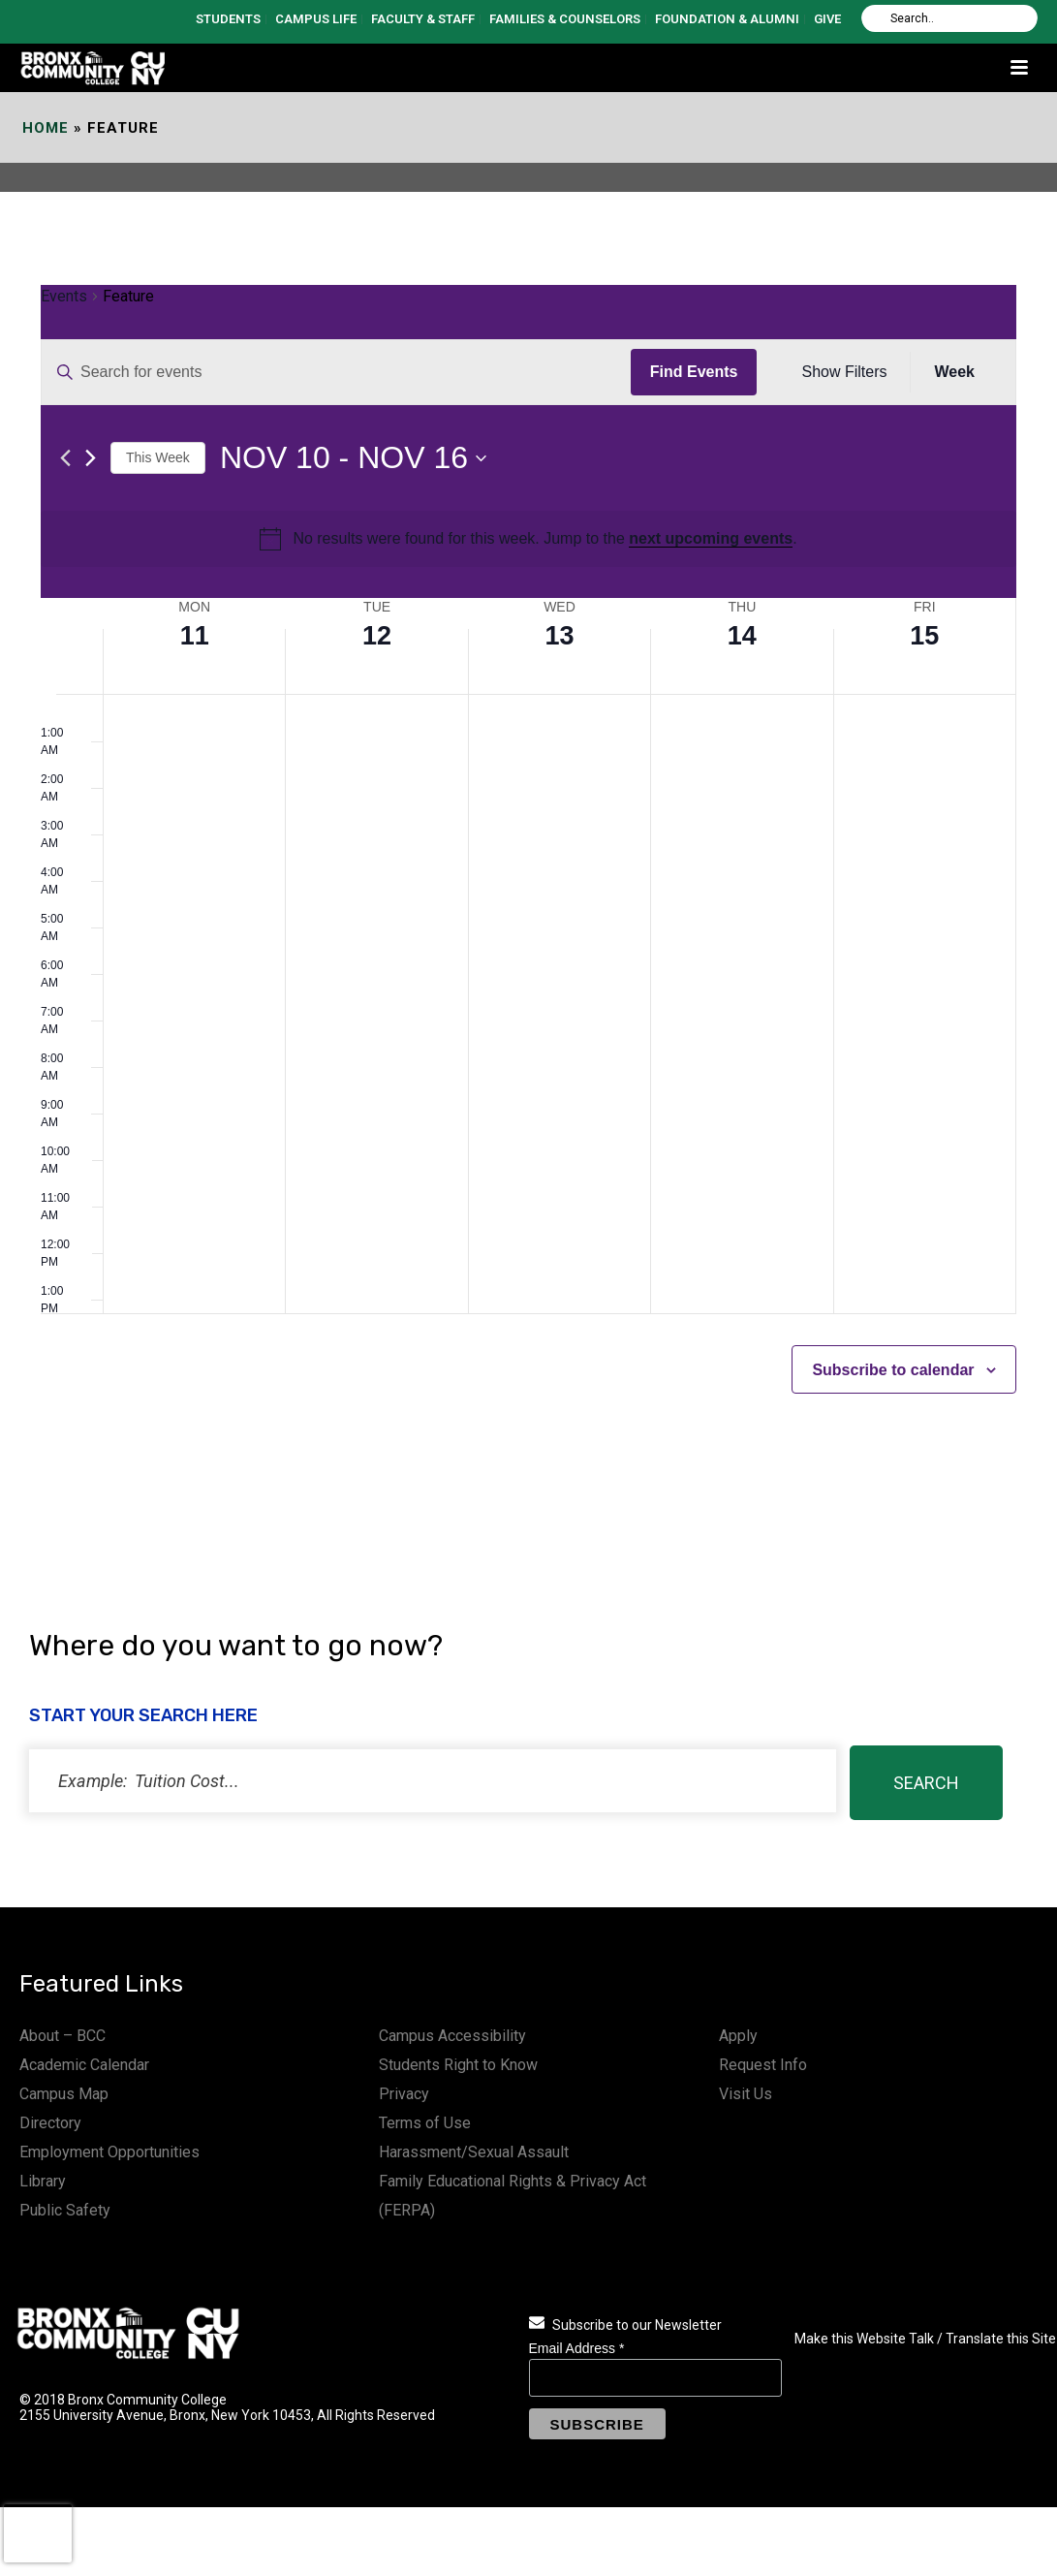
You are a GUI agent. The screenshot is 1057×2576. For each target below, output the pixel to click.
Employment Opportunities (109, 2152)
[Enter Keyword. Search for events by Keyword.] (336, 372)
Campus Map (64, 2094)
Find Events (694, 371)
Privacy (404, 2094)
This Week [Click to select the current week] (158, 457)
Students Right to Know (458, 2065)
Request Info (763, 2065)
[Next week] (90, 458)
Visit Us (745, 2094)
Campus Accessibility (452, 2035)
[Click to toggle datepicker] (353, 458)
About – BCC (62, 2035)
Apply (738, 2035)
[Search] (949, 18)
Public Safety (64, 2210)
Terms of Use (425, 2123)
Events (64, 296)
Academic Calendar (84, 2065)
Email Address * (577, 2348)
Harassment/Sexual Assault (474, 2152)
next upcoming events (711, 538)
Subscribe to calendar (893, 1370)
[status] (432, 1780)
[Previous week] (65, 458)
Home (45, 128)
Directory (50, 2123)
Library (42, 2181)
